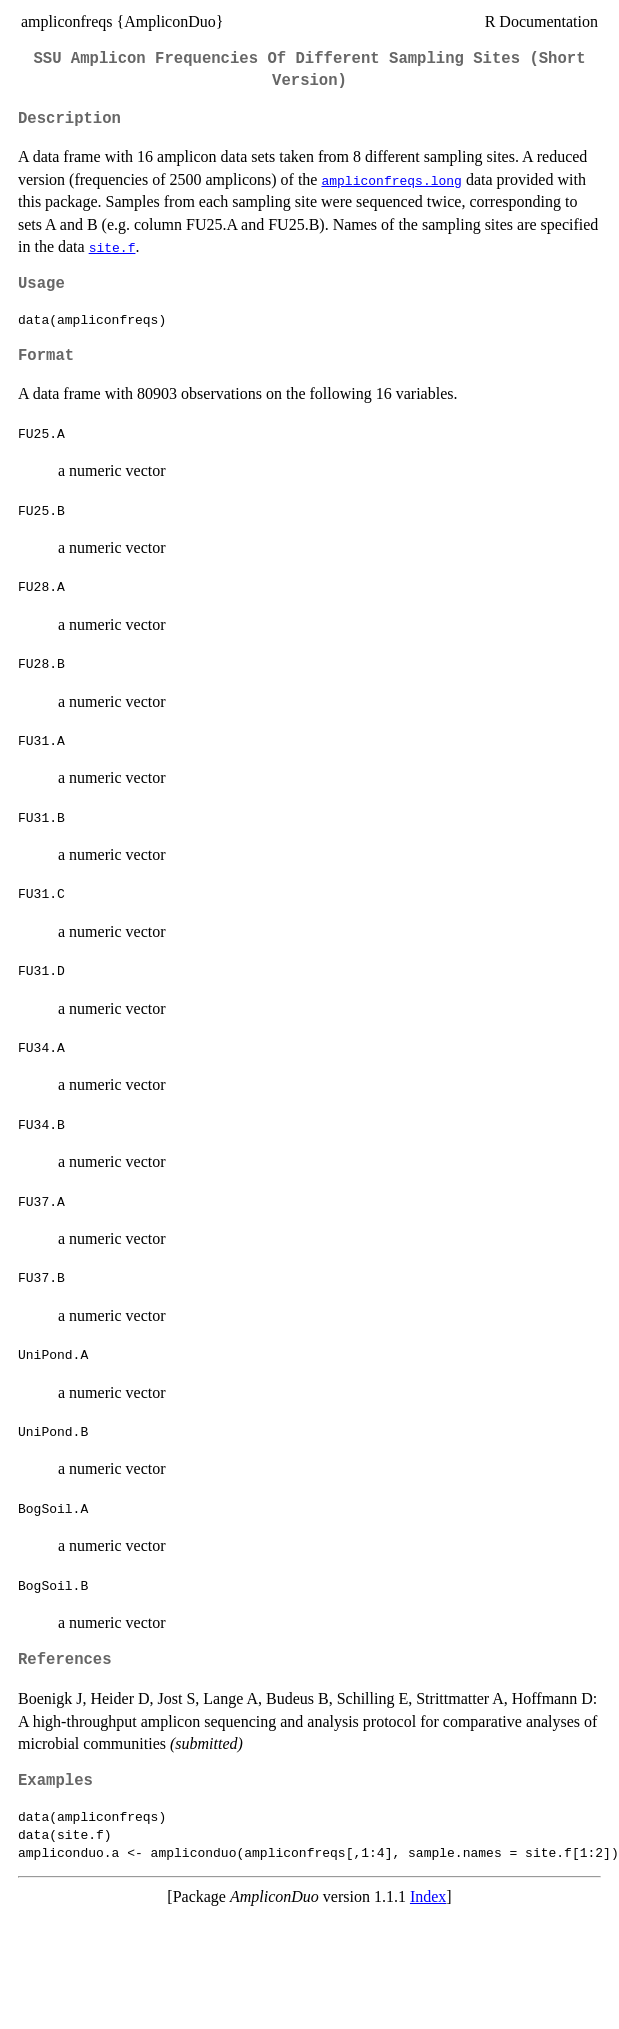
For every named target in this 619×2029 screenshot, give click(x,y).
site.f (112, 247)
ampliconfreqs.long (391, 180)
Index (428, 1896)
